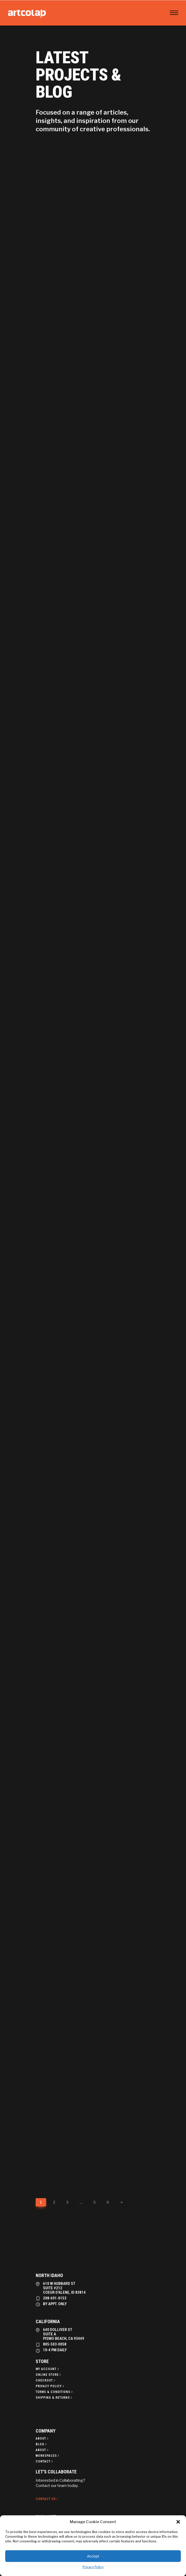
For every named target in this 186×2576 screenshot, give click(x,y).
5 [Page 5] (94, 2202)
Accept (93, 2556)
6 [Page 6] (108, 2202)
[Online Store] (49, 2374)
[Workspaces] (48, 2455)
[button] (178, 2521)
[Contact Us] (47, 2498)
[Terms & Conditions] (55, 2391)
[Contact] (45, 2461)
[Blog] (42, 2444)
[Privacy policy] (50, 2386)
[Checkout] (46, 2380)
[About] (42, 2438)
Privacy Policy (93, 2567)
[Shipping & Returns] (54, 2397)
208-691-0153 (54, 2298)
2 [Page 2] (54, 2202)
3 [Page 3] (67, 2202)
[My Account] (48, 2369)
